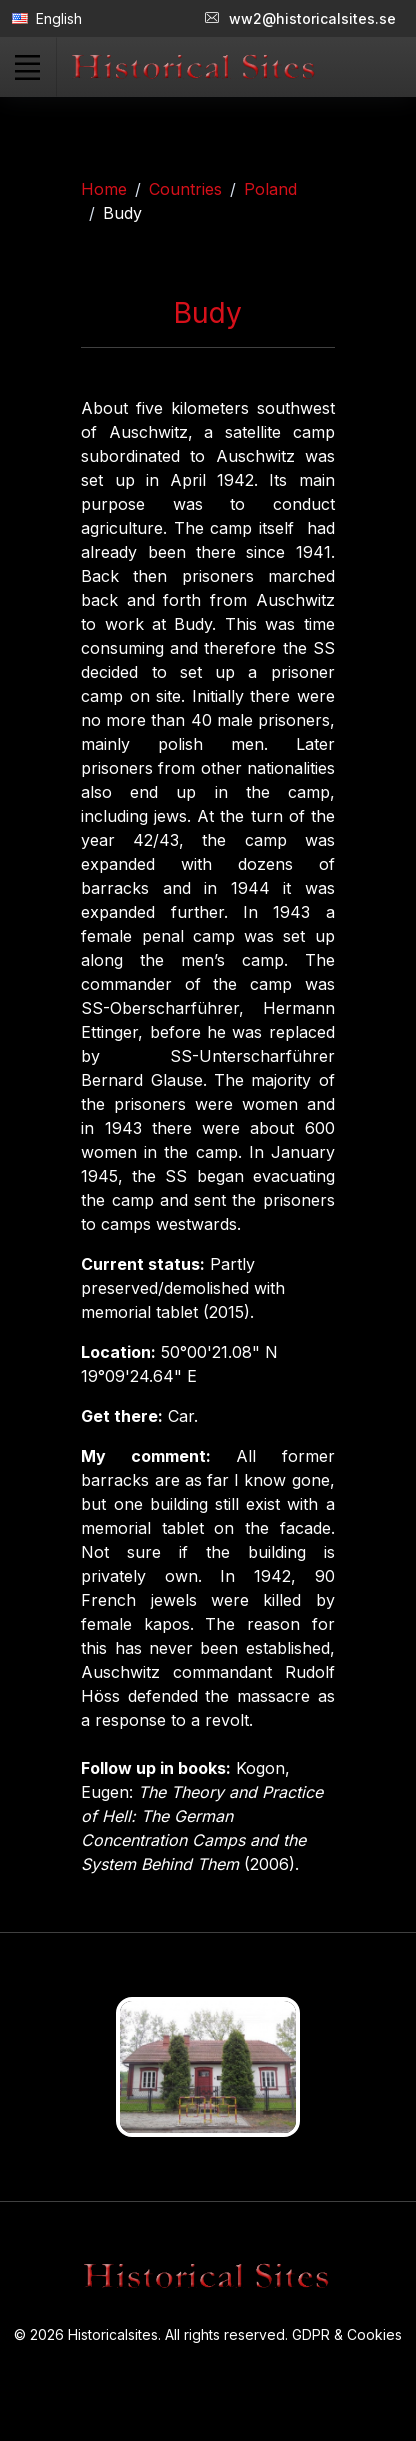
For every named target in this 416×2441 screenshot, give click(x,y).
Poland (270, 189)
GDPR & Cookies (347, 2334)
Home (104, 189)
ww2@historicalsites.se (300, 18)
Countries (185, 189)
